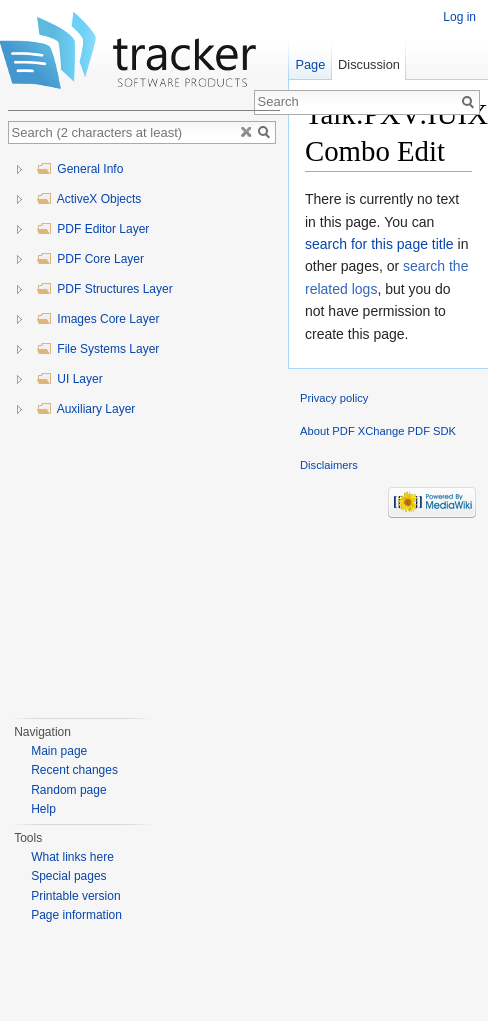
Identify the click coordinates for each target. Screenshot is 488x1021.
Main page (59, 751)
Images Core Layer (97, 319)
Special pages (68, 876)
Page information (76, 915)
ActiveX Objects (88, 199)
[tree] (144, 432)
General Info (79, 169)
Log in (459, 17)
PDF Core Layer (90, 259)
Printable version (75, 896)
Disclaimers (329, 465)
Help (43, 809)
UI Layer (69, 379)
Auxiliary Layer (85, 409)
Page (310, 64)
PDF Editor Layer (92, 229)
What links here (72, 857)
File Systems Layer (97, 349)
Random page (68, 790)
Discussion (369, 64)
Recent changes (74, 770)
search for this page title (379, 244)
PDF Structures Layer (104, 289)
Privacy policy (334, 398)
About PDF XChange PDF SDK (378, 431)
